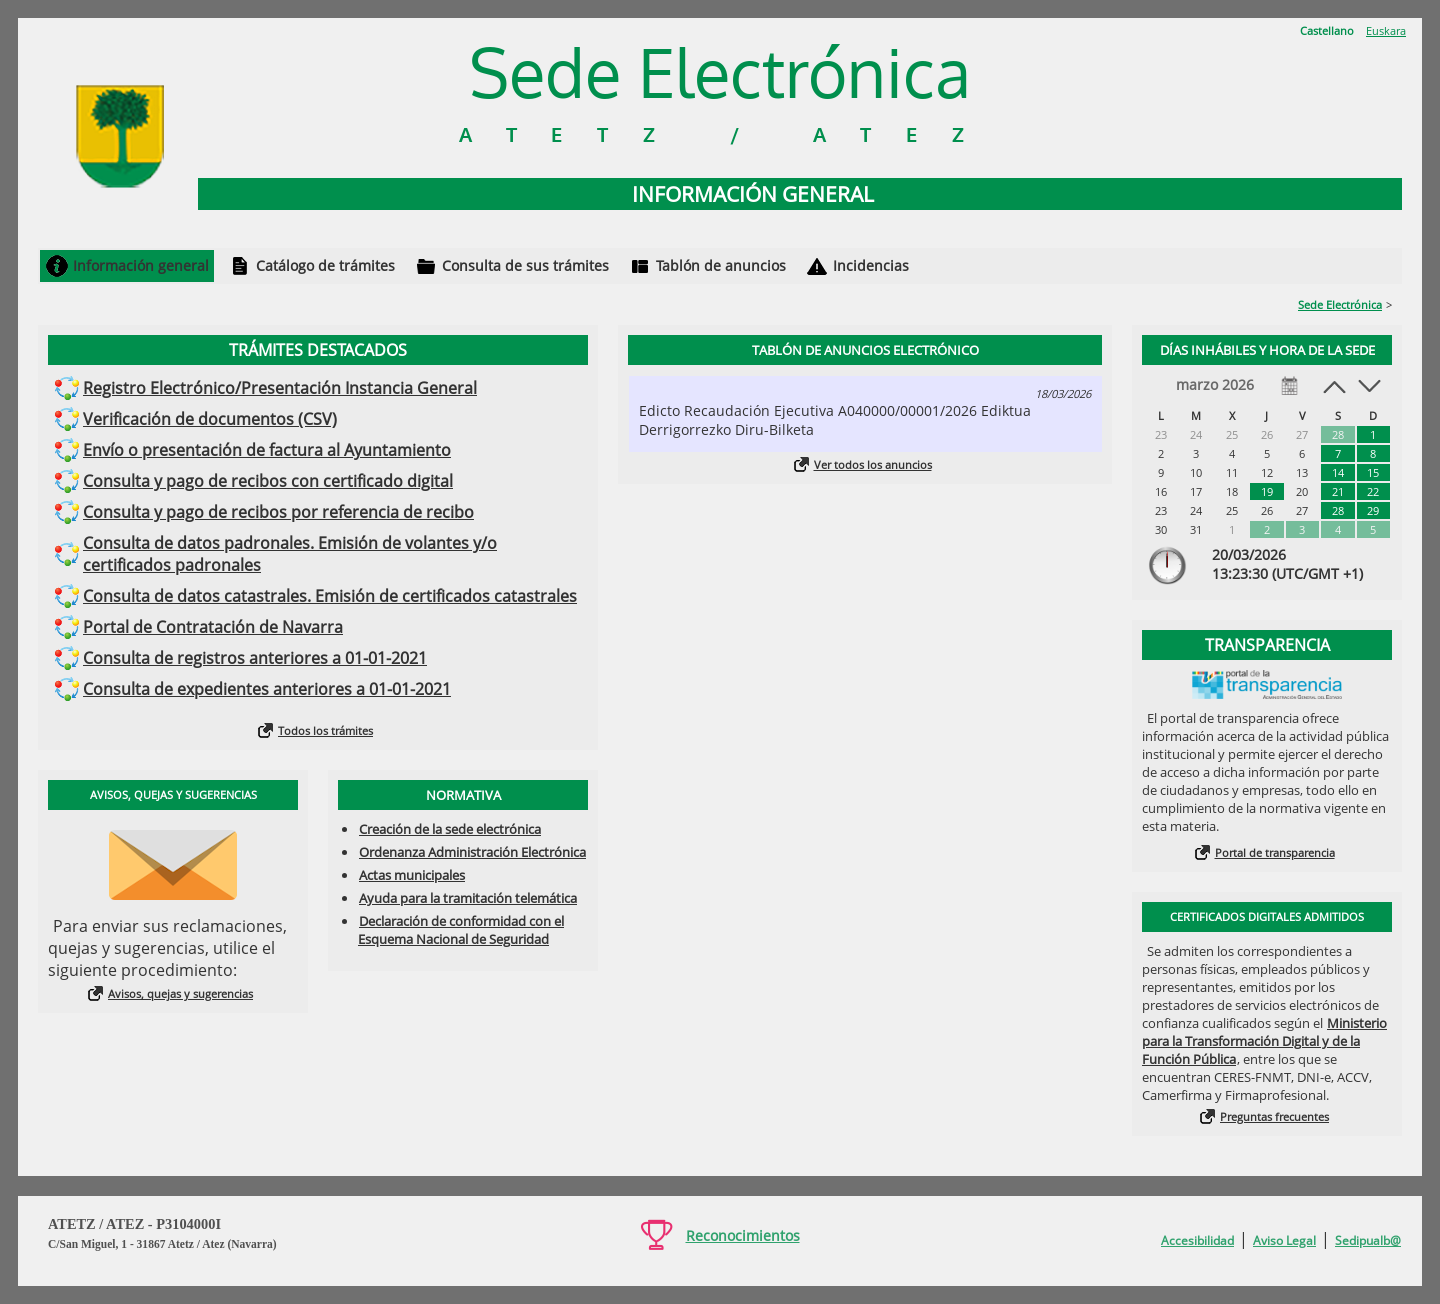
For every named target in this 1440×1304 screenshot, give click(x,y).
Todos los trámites (325, 730)
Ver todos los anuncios (873, 464)
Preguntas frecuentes (1274, 1116)
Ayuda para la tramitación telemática (468, 898)
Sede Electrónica (1340, 304)
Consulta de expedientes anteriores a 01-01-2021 (267, 689)
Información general (141, 265)
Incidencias (871, 265)
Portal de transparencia (1275, 852)
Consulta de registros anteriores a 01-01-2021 (255, 658)
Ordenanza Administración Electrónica (472, 852)
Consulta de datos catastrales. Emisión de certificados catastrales (330, 596)
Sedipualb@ (1368, 1240)
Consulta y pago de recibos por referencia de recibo (278, 512)
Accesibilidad (1197, 1240)
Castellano (1327, 30)
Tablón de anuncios (721, 265)
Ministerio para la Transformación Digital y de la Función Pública (1264, 1041)
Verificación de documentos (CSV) (210, 419)
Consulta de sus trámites (525, 265)
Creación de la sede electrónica (450, 829)
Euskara (1386, 30)
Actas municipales (412, 875)
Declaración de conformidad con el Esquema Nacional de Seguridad (461, 930)
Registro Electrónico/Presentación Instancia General (280, 388)
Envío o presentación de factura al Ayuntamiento (267, 450)
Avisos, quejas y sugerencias (180, 993)
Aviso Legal (1284, 1240)
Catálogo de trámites (325, 265)
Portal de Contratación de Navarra (213, 627)
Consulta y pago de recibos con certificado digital (268, 481)
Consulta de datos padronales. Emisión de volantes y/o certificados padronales (290, 554)
